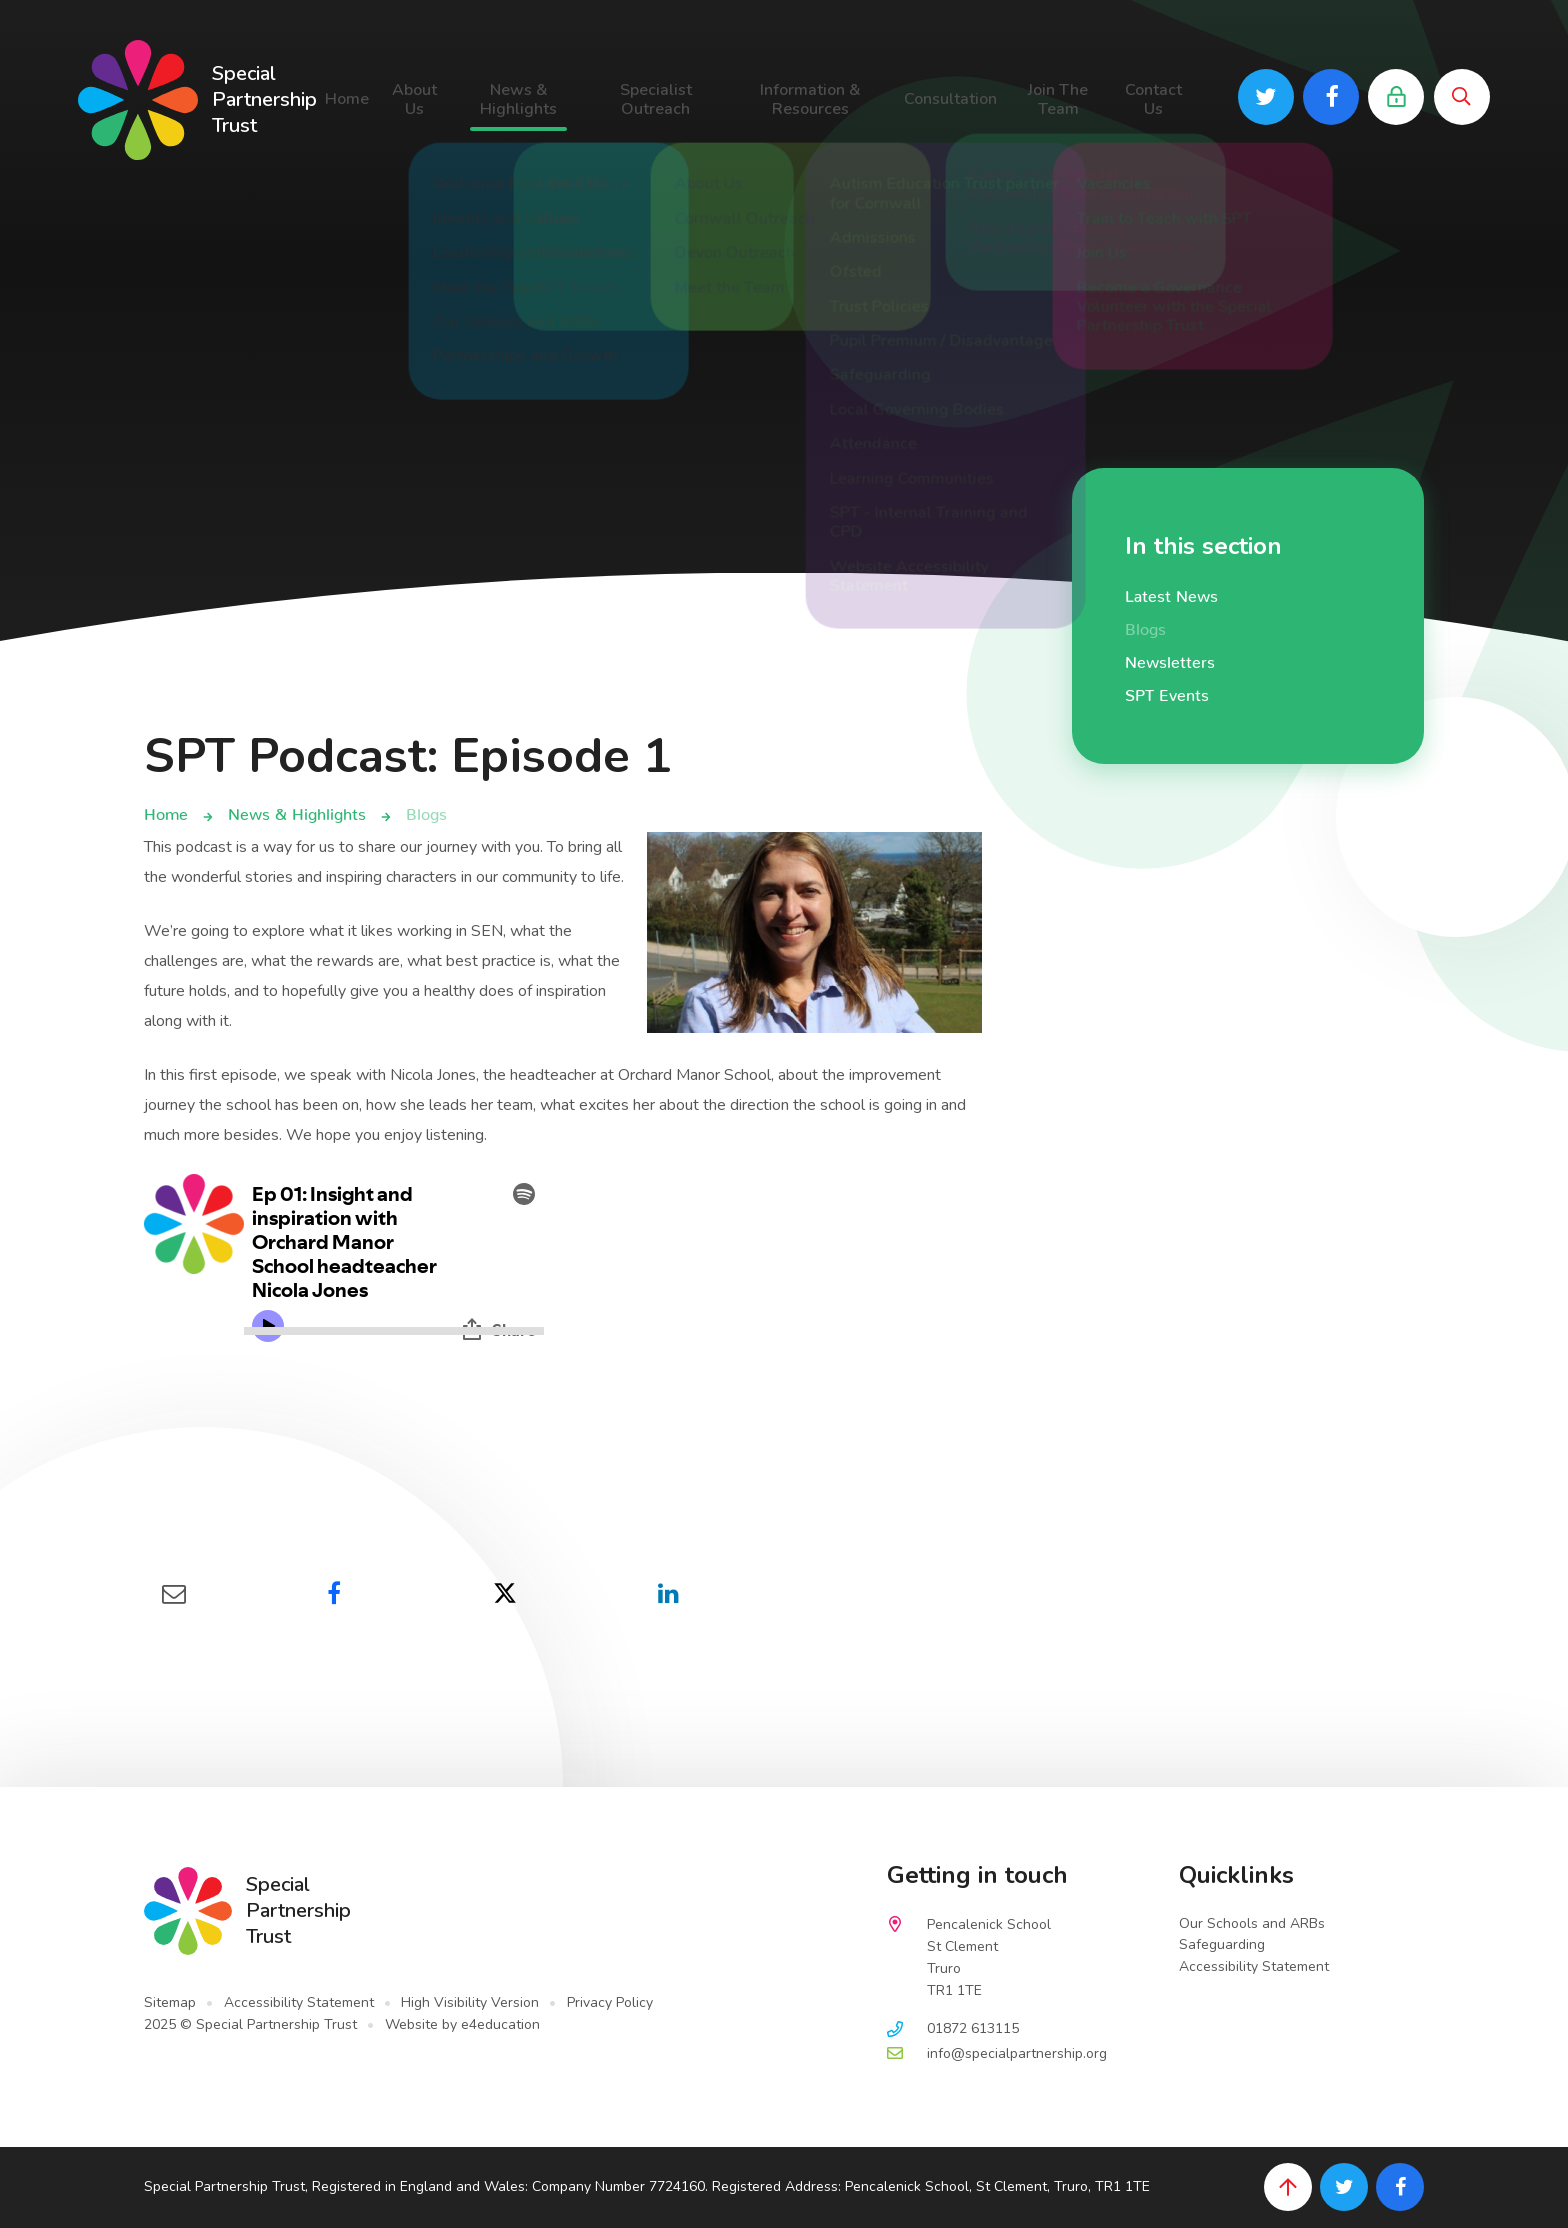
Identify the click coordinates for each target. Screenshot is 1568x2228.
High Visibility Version (470, 2002)
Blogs (426, 810)
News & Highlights (297, 810)
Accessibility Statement (299, 2002)
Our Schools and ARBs (1252, 1923)
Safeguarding (1222, 1944)
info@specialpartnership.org (1017, 2053)
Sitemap (170, 2002)
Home (166, 810)
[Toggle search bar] (1462, 97)
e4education (500, 2024)
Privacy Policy (610, 2002)
